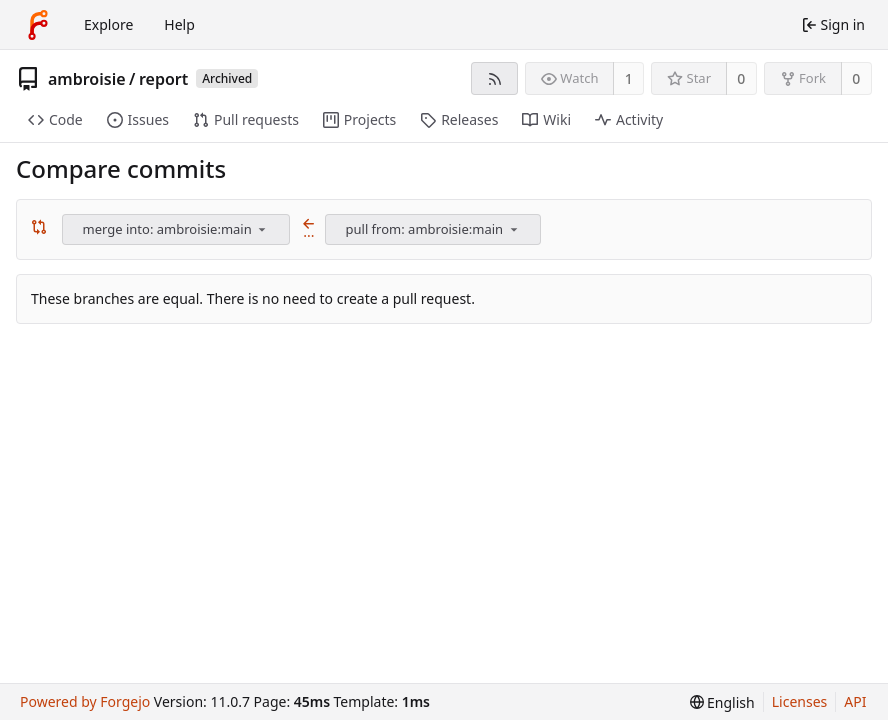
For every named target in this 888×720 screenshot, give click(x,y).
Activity (629, 119)
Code (55, 119)
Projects (359, 119)
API (855, 701)
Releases (459, 119)
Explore (108, 24)
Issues (138, 119)
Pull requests (246, 119)
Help (179, 24)
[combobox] (177, 229)
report (163, 79)
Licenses (800, 701)
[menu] (262, 229)
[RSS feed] (494, 78)
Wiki (546, 119)
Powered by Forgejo (85, 701)
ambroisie (87, 79)
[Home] (38, 25)
